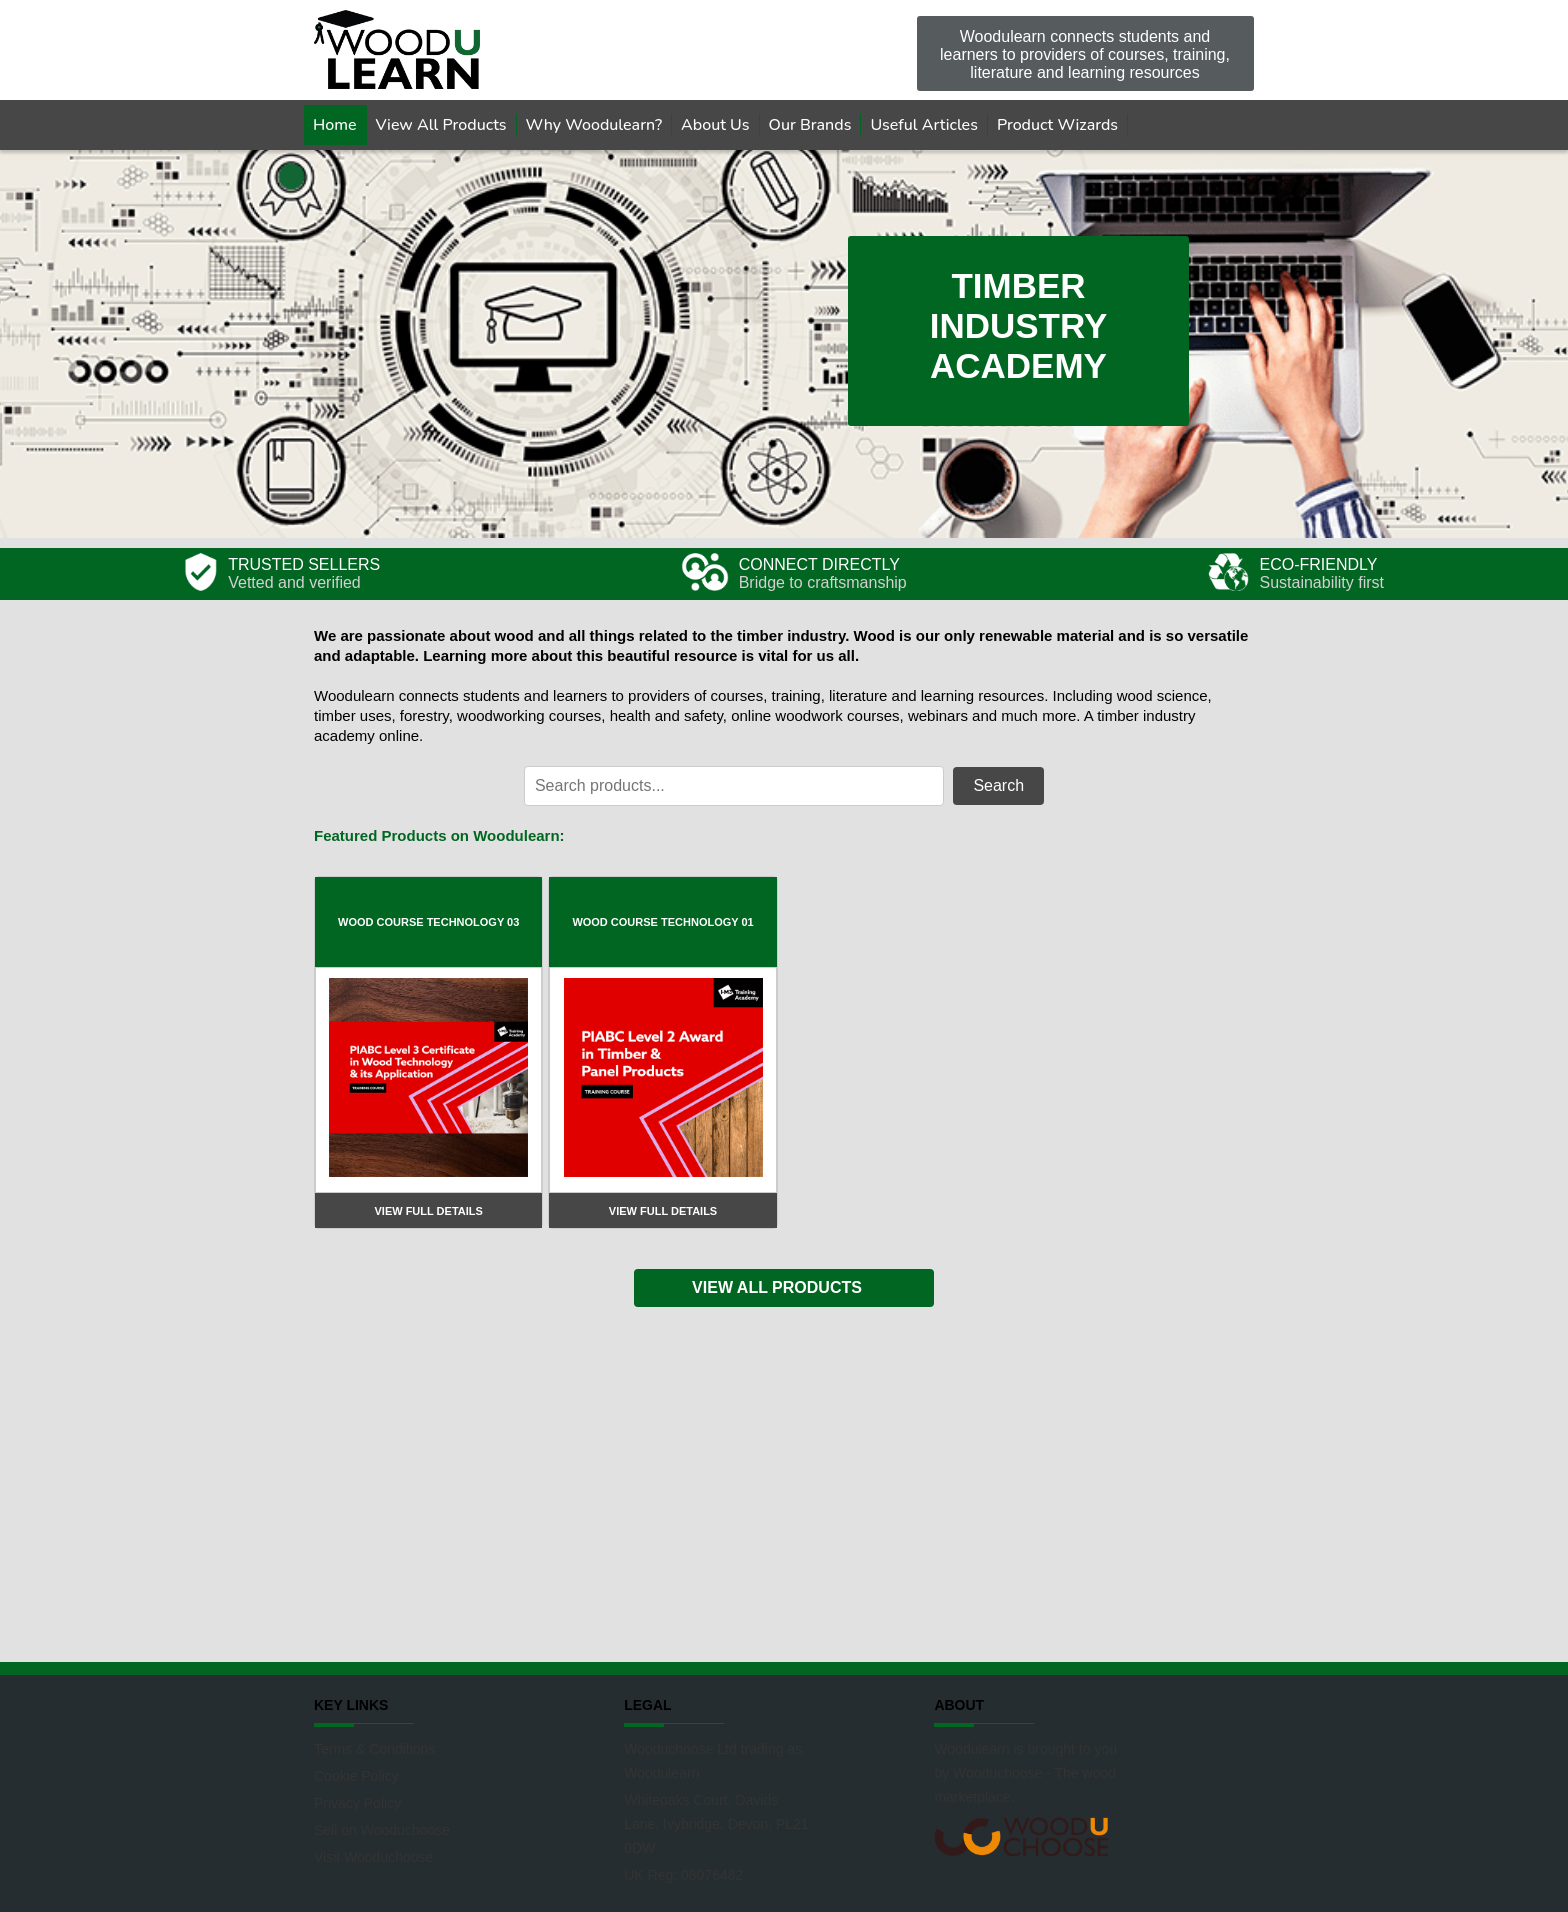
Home (335, 125)
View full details (428, 1211)
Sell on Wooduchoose (382, 1830)
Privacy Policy (357, 1803)
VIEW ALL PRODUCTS (777, 1287)
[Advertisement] (784, 1482)
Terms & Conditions (374, 1749)
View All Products (441, 125)
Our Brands (810, 125)
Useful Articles (924, 125)
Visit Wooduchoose (373, 1857)
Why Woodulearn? (594, 125)
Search (998, 785)
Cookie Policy (356, 1776)
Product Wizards (1057, 125)
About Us (715, 125)
